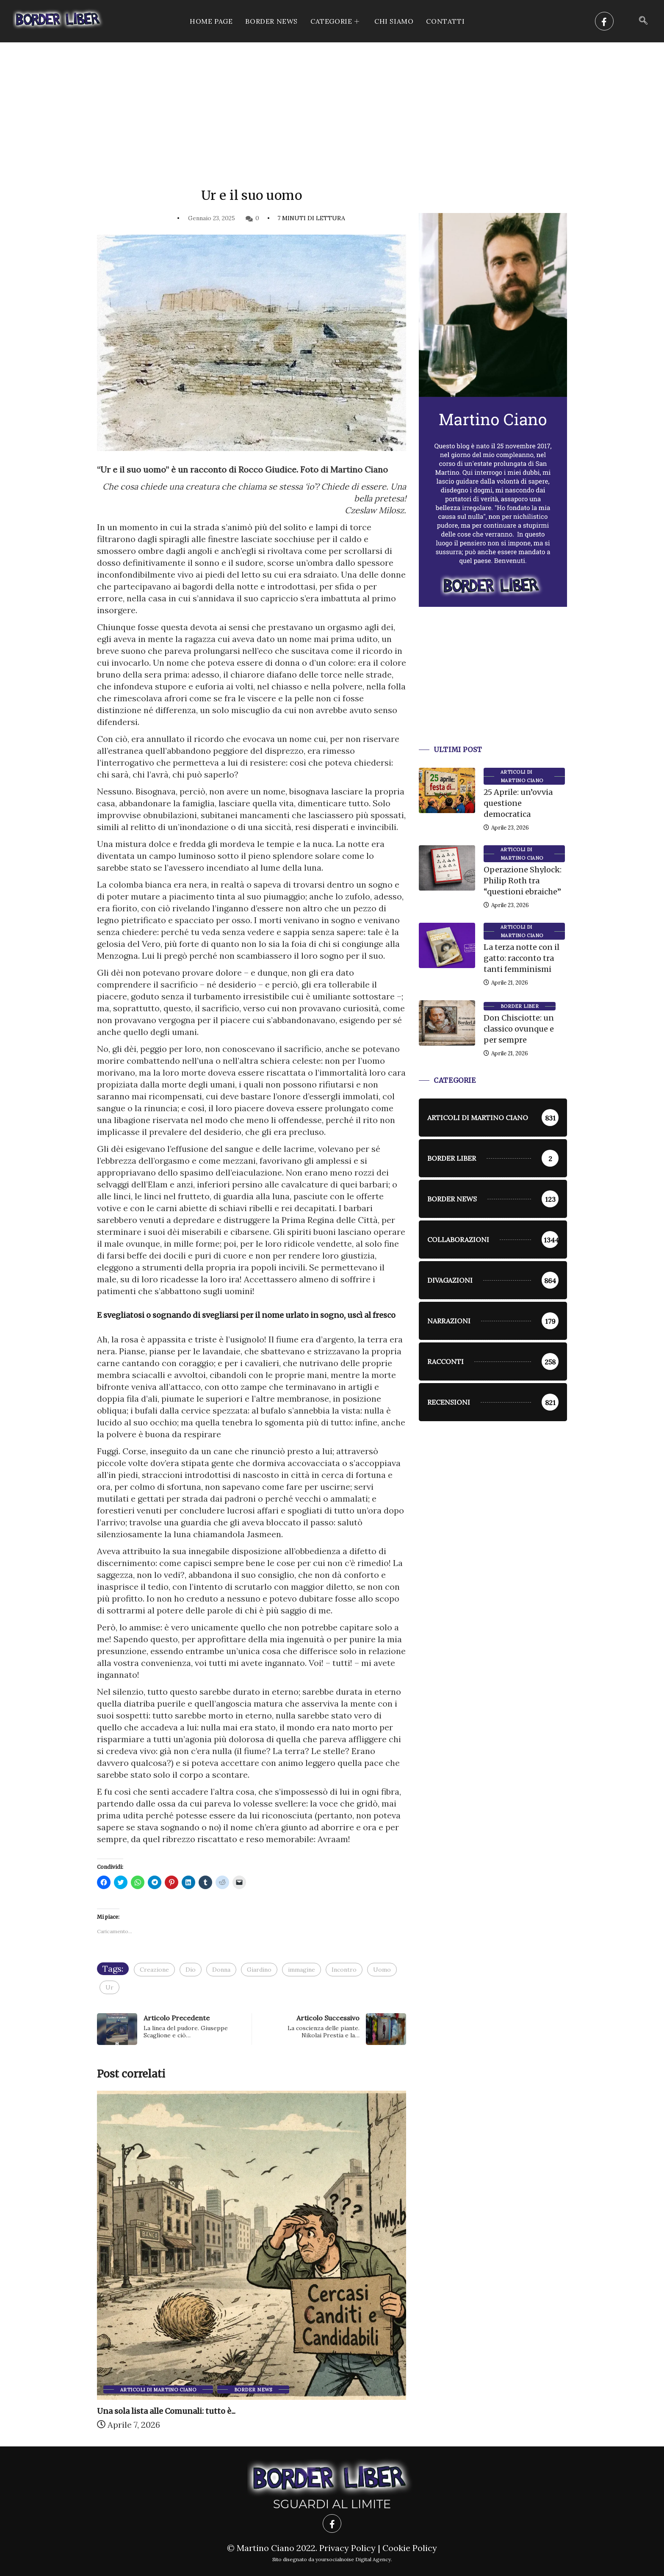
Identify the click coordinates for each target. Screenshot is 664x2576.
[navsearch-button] (643, 21)
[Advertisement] (332, 106)
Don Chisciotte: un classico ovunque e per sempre (519, 1029)
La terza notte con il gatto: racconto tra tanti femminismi (521, 958)
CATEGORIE (336, 21)
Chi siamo (393, 21)
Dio (190, 1969)
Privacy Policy (347, 2548)
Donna (221, 1969)
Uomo (382, 1969)
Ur (109, 1987)
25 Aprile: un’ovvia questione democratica (518, 803)
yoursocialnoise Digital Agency (353, 2559)
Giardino (259, 1969)
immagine (301, 1969)
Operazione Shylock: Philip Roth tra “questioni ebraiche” (523, 880)
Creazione (154, 1969)
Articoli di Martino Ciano (158, 2390)
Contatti (445, 21)
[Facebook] (604, 21)
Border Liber (520, 1006)
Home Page (211, 21)
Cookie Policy (409, 2548)
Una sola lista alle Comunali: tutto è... (166, 2411)
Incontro (344, 1969)
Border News (271, 21)
